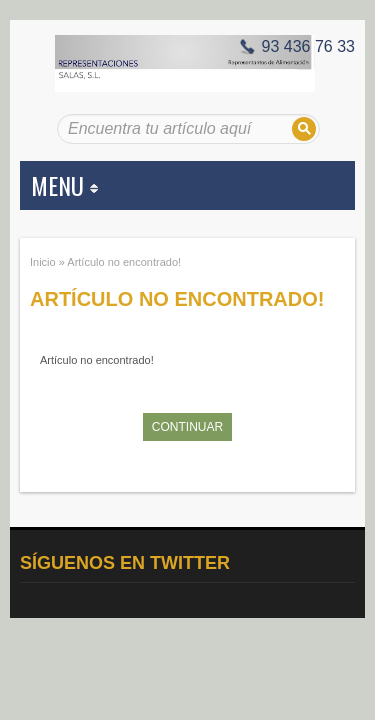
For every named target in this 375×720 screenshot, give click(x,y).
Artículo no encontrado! (124, 262)
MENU (64, 185)
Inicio (43, 262)
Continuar (187, 427)
